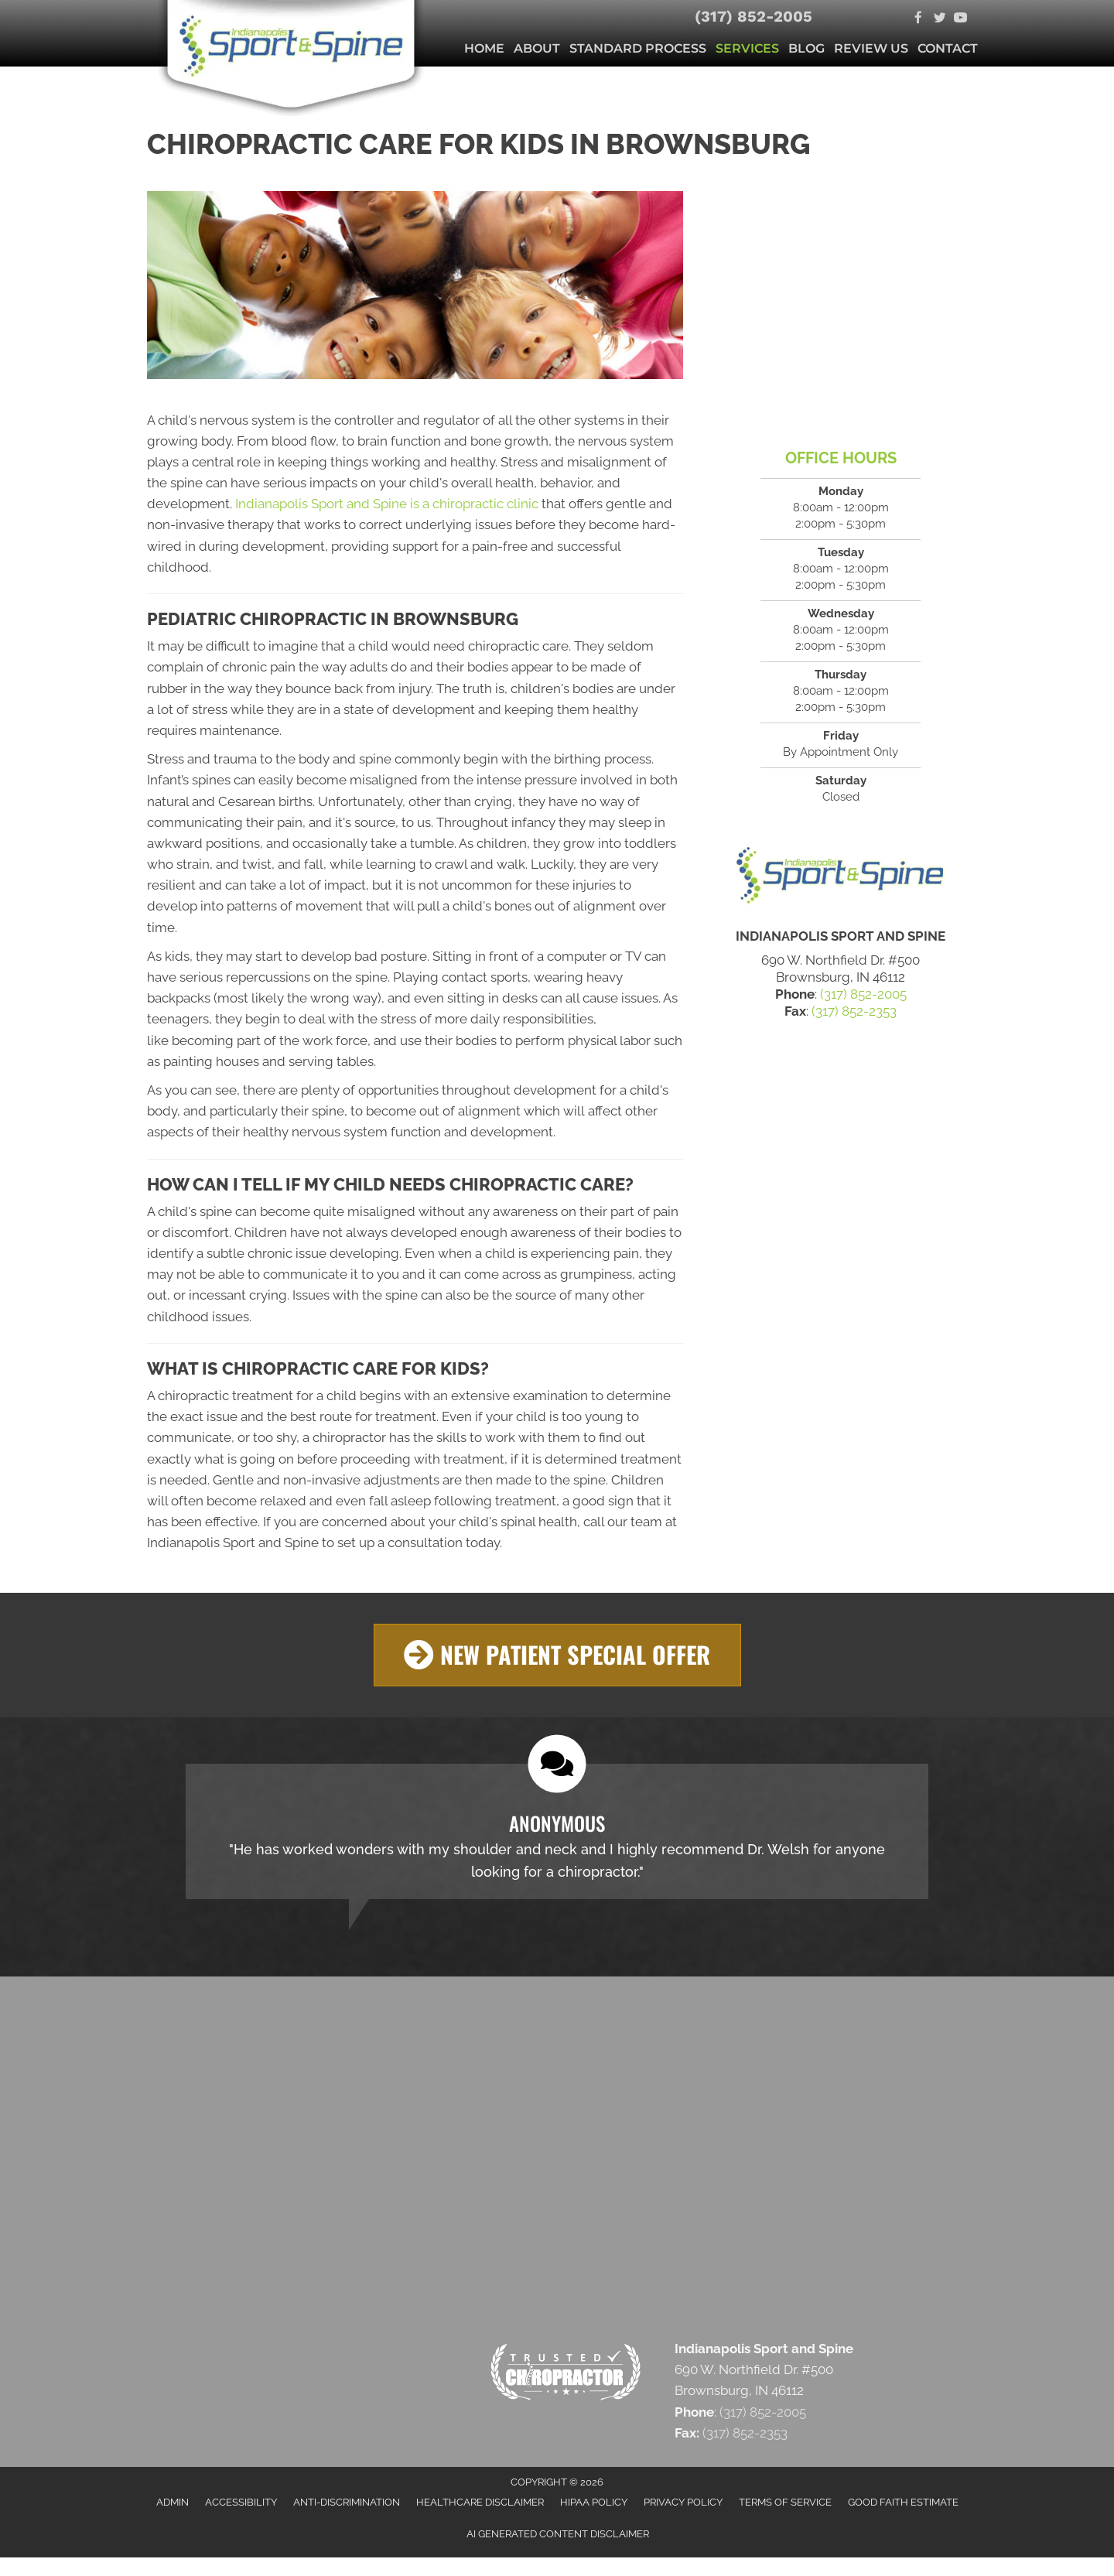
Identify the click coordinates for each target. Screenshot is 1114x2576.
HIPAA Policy (593, 2502)
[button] (557, 1655)
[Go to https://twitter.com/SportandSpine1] (939, 19)
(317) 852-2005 (753, 16)
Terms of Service (785, 2502)
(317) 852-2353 (854, 1011)
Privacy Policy (683, 2502)
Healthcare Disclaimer (480, 2502)
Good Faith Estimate (903, 2502)
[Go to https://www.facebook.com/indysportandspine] (918, 19)
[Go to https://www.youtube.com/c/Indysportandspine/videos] (960, 19)
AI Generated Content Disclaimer (557, 2533)
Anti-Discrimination (346, 2502)
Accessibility (241, 2502)
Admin (172, 2502)
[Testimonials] (557, 1831)
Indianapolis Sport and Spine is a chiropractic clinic (386, 503)
